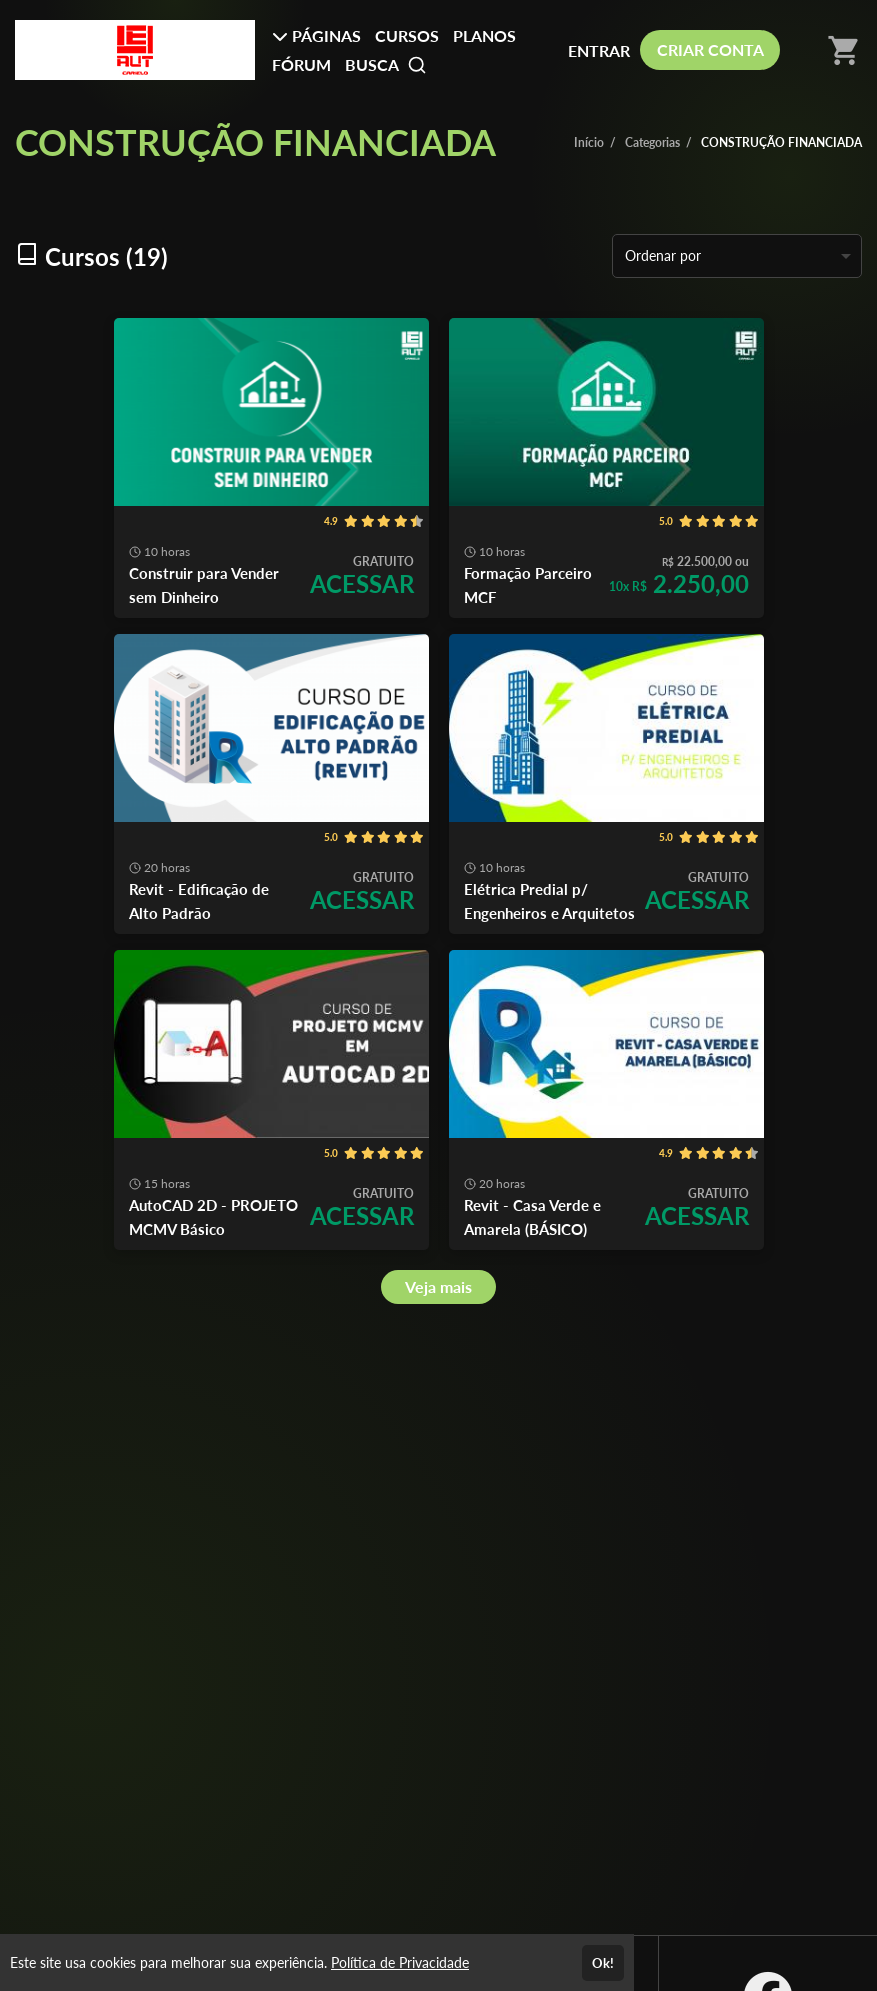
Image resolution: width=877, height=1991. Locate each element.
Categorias (652, 142)
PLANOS (484, 35)
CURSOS (407, 35)
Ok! (603, 1963)
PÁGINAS (316, 35)
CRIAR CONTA (710, 49)
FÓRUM (301, 64)
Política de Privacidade (400, 1962)
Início (589, 142)
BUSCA (386, 65)
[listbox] (737, 256)
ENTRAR (599, 50)
